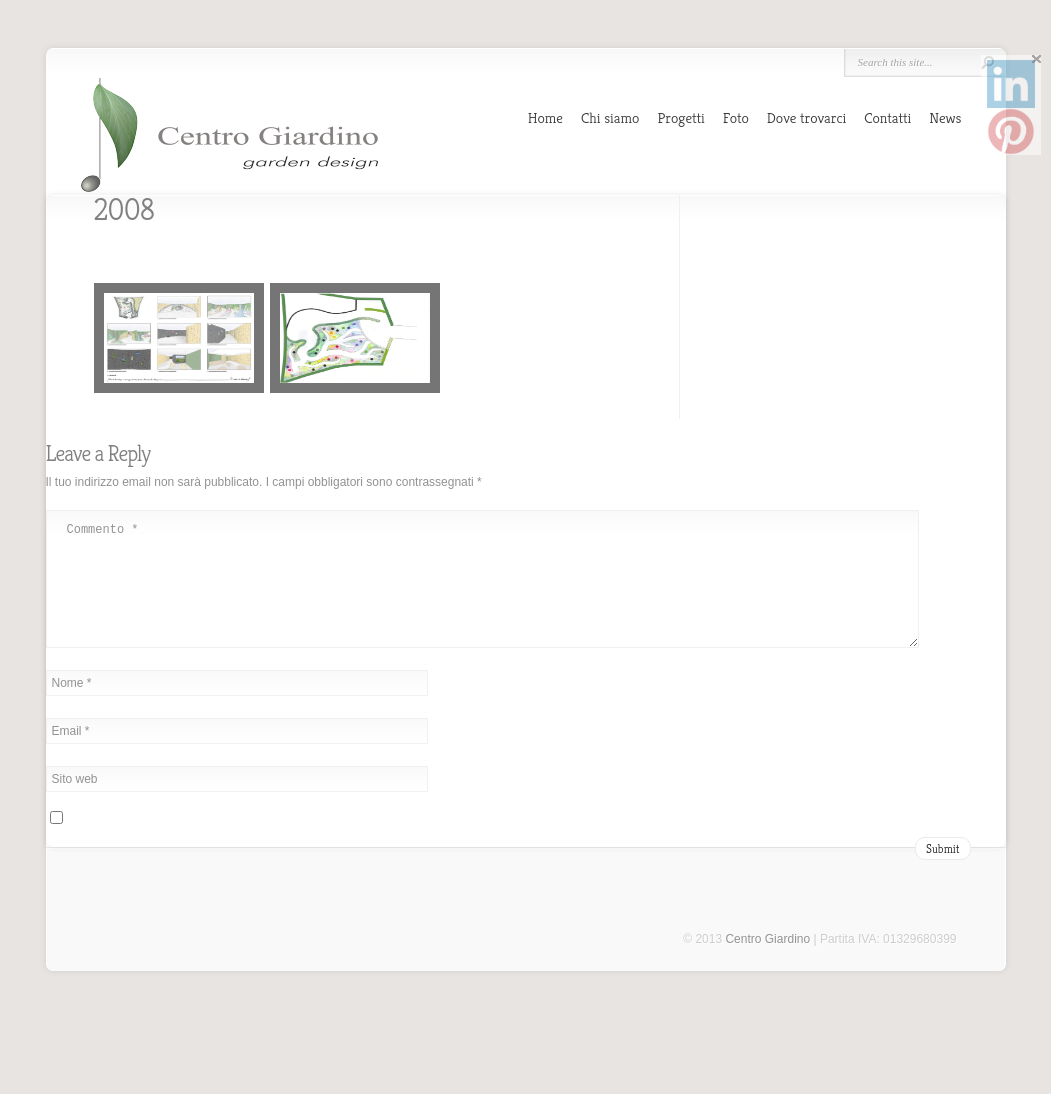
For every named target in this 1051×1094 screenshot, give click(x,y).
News (945, 117)
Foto (736, 117)
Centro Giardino (767, 963)
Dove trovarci (807, 117)
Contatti (887, 117)
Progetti (680, 117)
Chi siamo (610, 117)
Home (545, 117)
